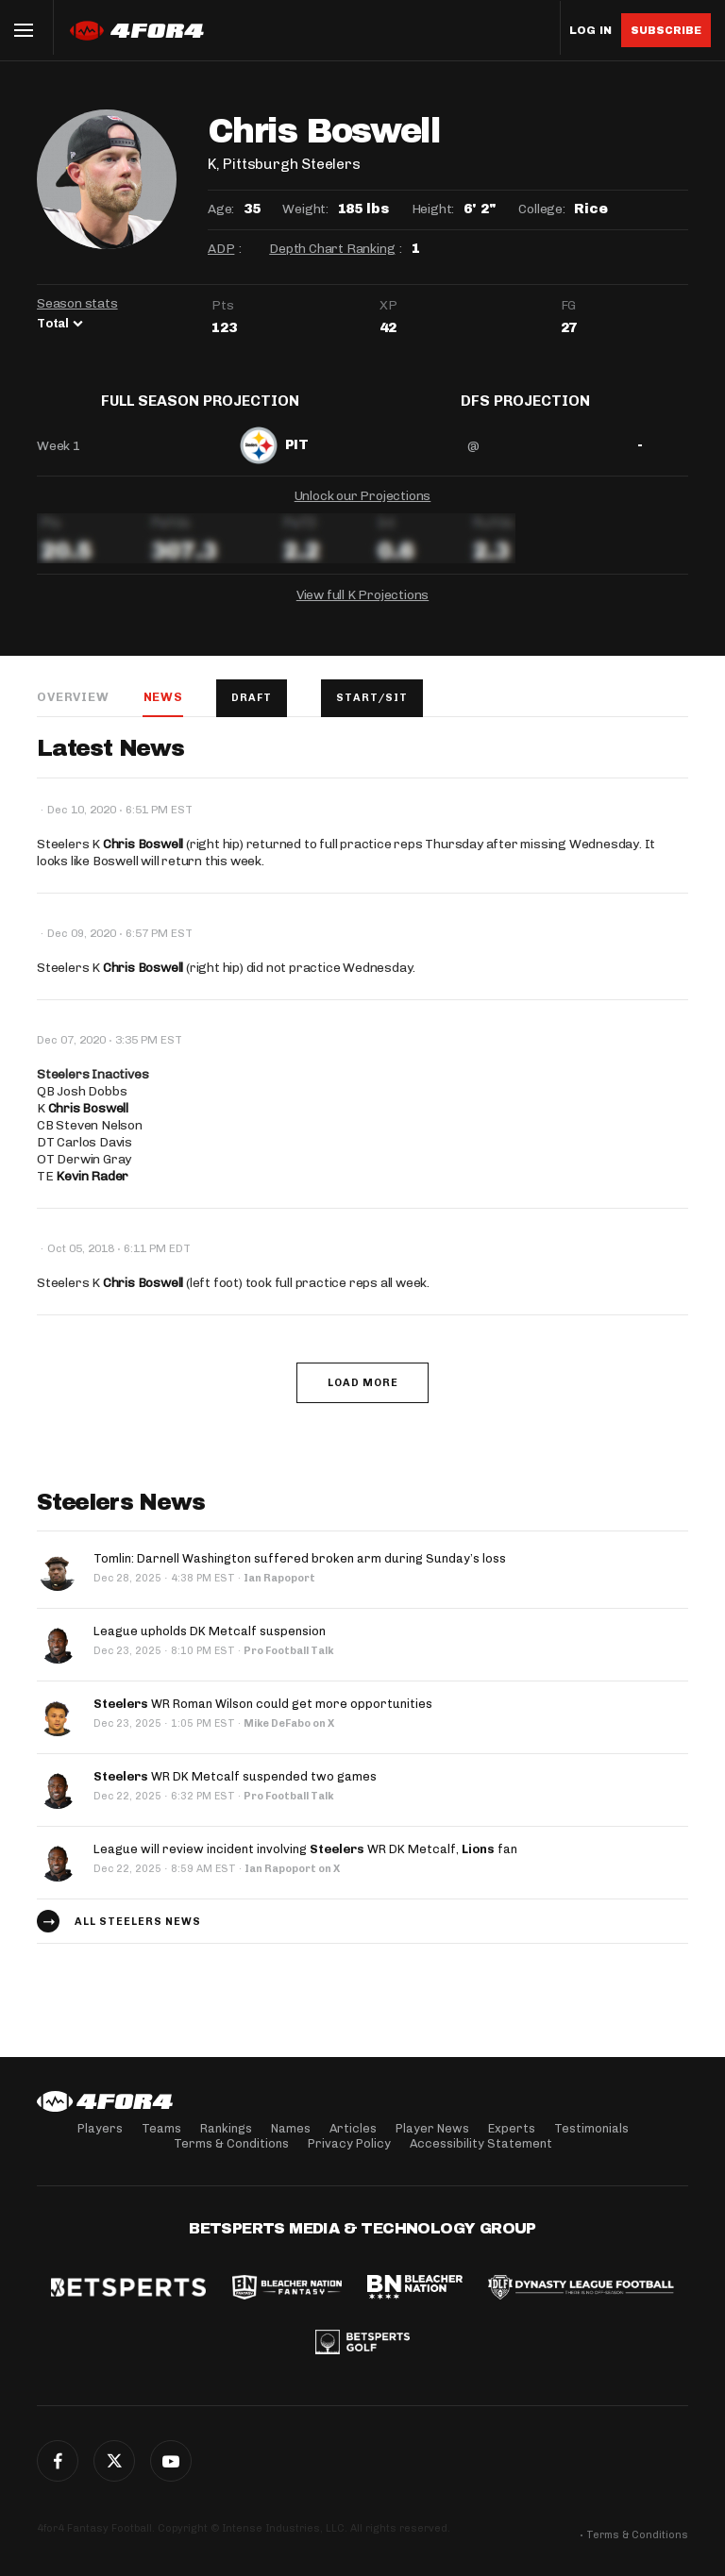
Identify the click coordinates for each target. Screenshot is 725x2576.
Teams (161, 2128)
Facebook (57, 2460)
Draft (252, 712)
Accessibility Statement (481, 2143)
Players (100, 2128)
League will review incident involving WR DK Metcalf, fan (305, 1865)
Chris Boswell (143, 859)
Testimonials (591, 2128)
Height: (433, 209)
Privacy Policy (349, 2143)
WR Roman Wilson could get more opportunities (262, 1720)
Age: (221, 209)
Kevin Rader (92, 1191)
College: (541, 209)
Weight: (305, 209)
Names (291, 2128)
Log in (590, 30)
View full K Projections (362, 609)
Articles (353, 2128)
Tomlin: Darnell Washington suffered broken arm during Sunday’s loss (299, 1574)
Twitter (114, 2460)
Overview (73, 711)
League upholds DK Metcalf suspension (209, 1647)
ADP (221, 249)
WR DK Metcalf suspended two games (235, 1792)
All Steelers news (138, 1937)
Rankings (226, 2128)
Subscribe (666, 30)
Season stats (77, 303)
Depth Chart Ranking (332, 249)
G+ (170, 2460)
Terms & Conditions (231, 2143)
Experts (511, 2128)
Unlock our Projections (363, 510)
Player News (432, 2128)
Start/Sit (373, 712)
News (162, 711)
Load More (363, 1398)
